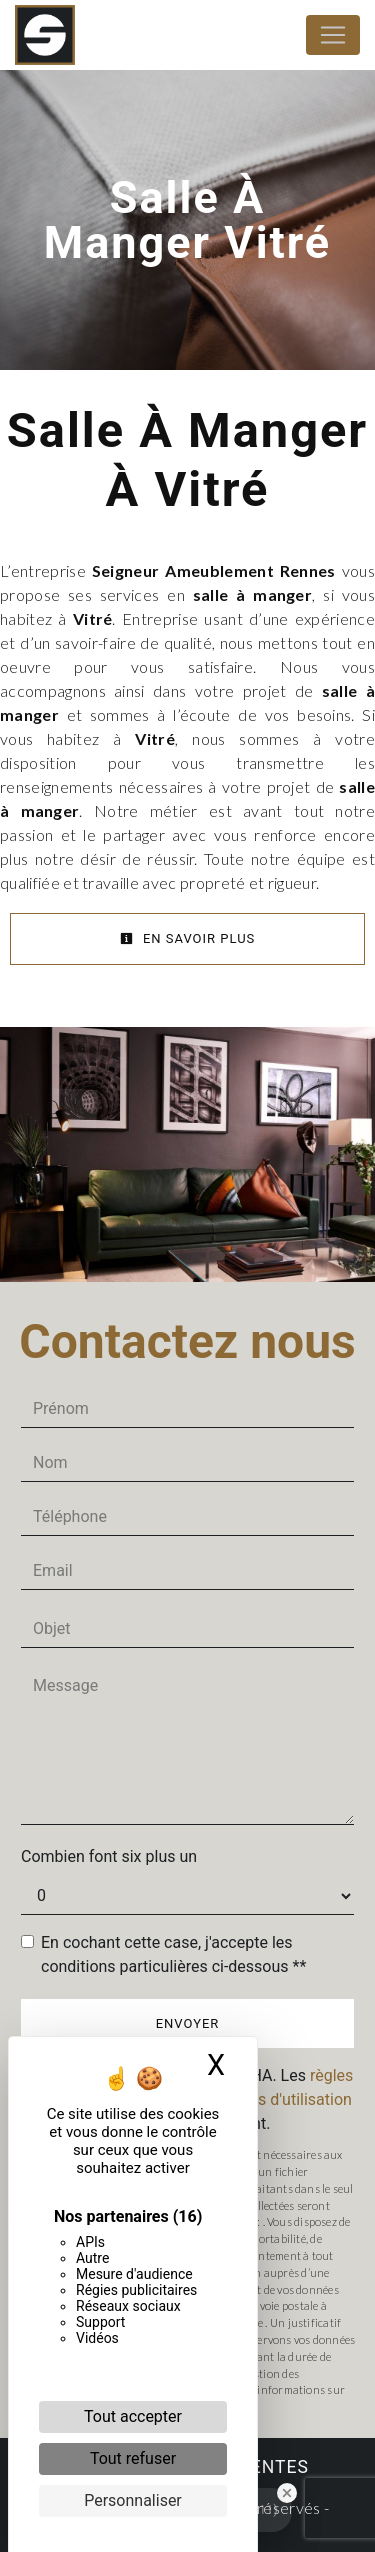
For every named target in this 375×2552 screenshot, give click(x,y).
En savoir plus (188, 938)
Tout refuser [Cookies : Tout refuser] (133, 2458)
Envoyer (188, 2023)
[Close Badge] (287, 2493)
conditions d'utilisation (272, 2099)
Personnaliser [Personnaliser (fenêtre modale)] (133, 2500)
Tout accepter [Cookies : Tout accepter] (133, 2416)
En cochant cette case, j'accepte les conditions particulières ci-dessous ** (173, 1954)
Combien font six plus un (109, 1856)
